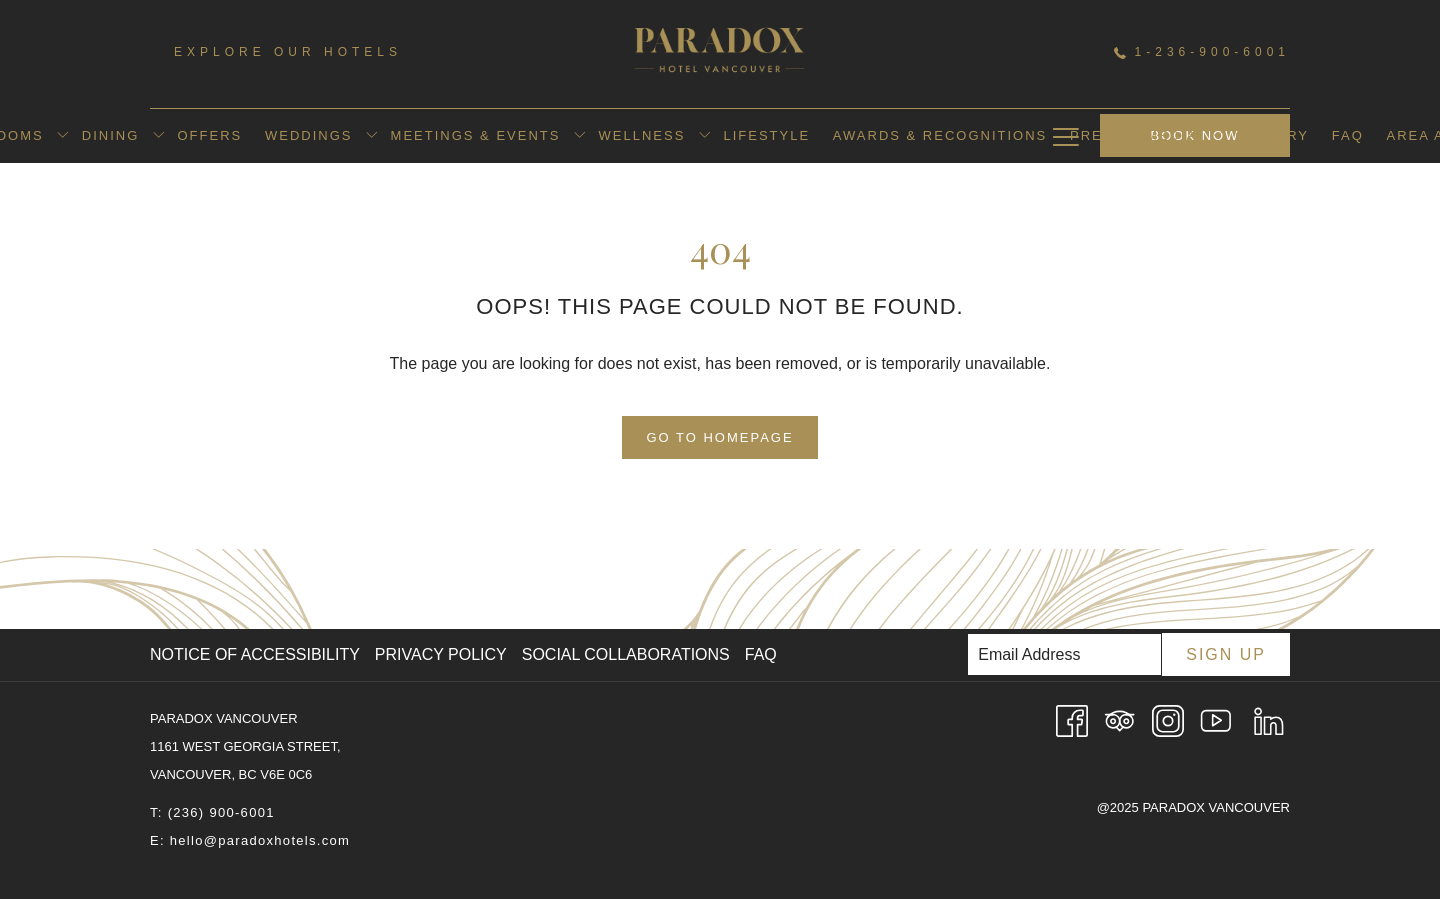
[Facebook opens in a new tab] (1072, 719)
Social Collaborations (626, 654)
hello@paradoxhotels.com (260, 840)
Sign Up (1226, 654)
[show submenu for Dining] (158, 136)
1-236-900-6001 (1202, 52)
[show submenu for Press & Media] (1216, 136)
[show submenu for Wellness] (704, 136)
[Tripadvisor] (1120, 719)
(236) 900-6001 (221, 812)
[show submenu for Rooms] (62, 136)
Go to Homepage (719, 437)
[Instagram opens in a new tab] (1168, 719)
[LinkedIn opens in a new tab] (1269, 719)
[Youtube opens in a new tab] (1216, 719)
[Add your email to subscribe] (1064, 654)
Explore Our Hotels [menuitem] (288, 52)
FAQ (761, 654)
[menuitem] (110, 136)
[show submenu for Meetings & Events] (579, 136)
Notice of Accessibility (255, 654)
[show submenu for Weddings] (371, 136)
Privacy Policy (441, 654)
